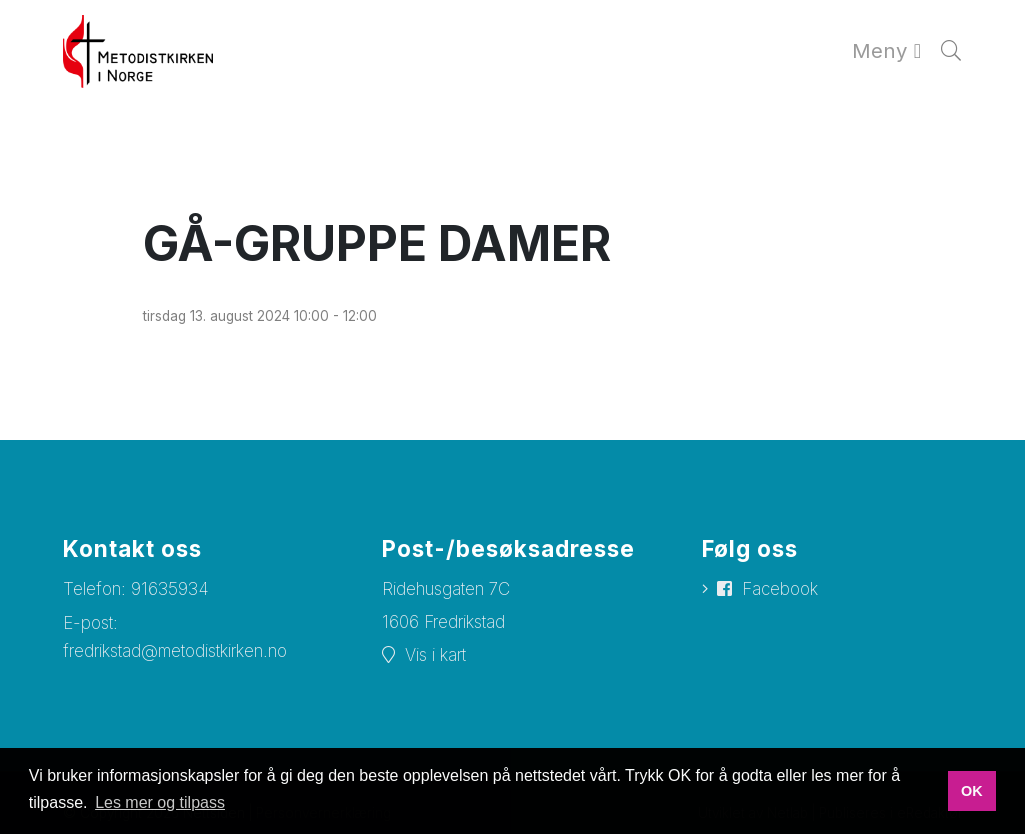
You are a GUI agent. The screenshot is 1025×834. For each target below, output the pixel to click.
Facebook (780, 589)
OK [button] (972, 791)
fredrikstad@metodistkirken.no (175, 651)
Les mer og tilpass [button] (160, 802)
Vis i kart (435, 655)
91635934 (170, 589)
